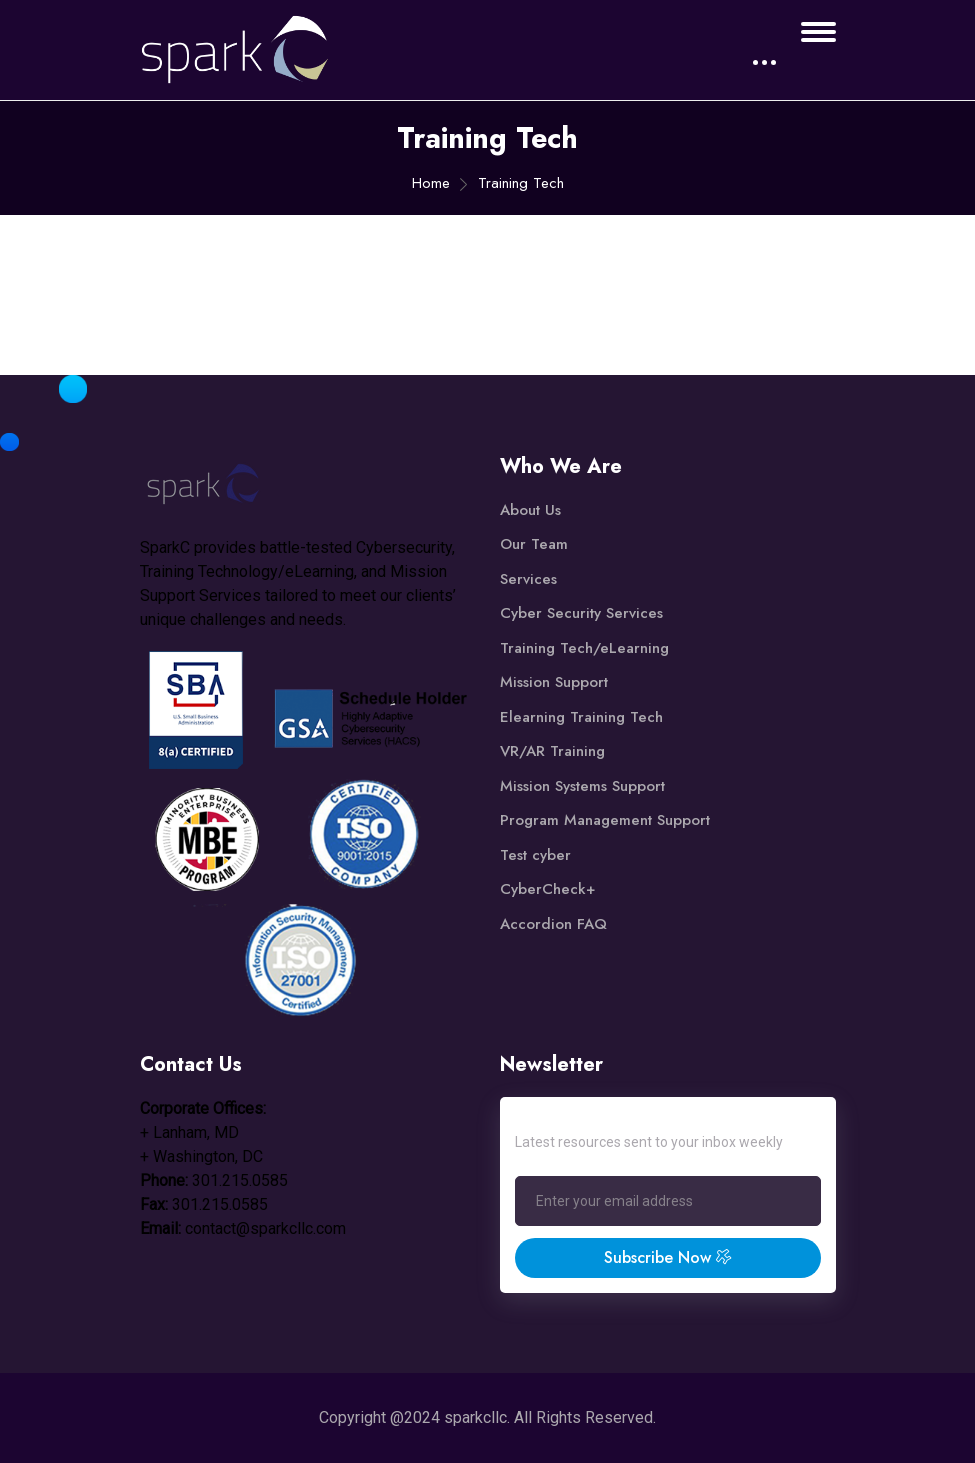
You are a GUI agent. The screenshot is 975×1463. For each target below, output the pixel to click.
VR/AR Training (552, 751)
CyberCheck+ (547, 889)
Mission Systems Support (582, 786)
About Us (530, 510)
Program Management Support (605, 820)
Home (431, 183)
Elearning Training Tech (581, 717)
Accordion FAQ (553, 924)
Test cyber (535, 855)
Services (528, 579)
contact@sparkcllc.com (265, 1228)
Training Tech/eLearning (584, 648)
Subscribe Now (668, 1257)
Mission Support (554, 682)
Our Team (534, 544)
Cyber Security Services (581, 613)
